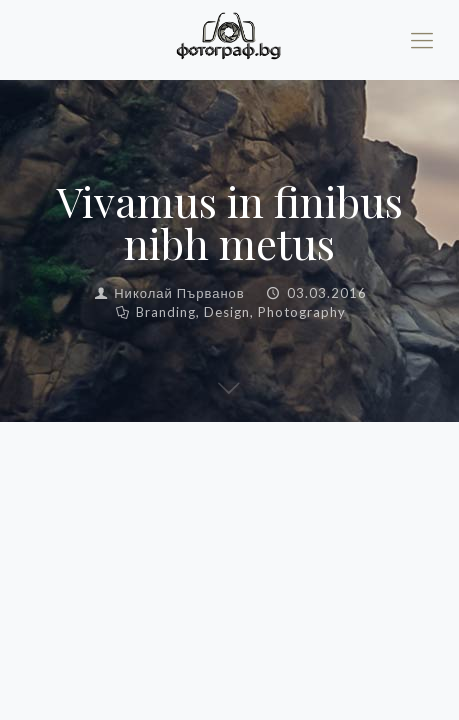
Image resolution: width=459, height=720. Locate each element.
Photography (302, 312)
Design (227, 312)
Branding (166, 312)
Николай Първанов (179, 293)
